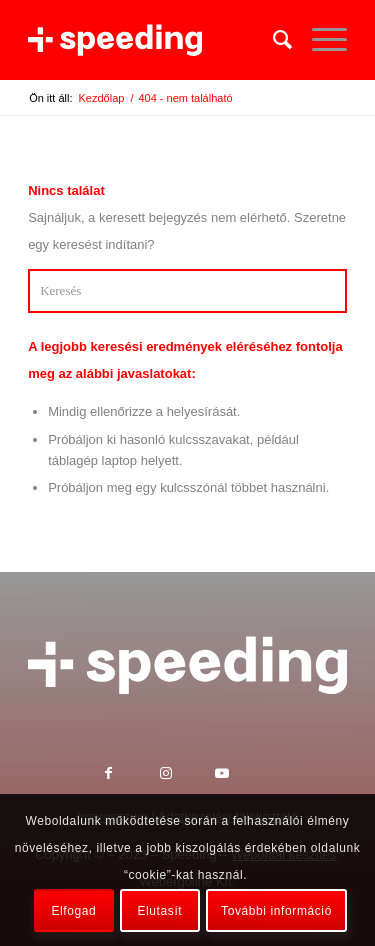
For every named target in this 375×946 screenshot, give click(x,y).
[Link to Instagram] (187, 775)
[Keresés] (272, 40)
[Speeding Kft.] (155, 40)
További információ (276, 911)
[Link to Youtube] (242, 775)
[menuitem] (272, 40)
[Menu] (319, 40)
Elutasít (159, 911)
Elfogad (73, 911)
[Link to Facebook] (132, 775)
